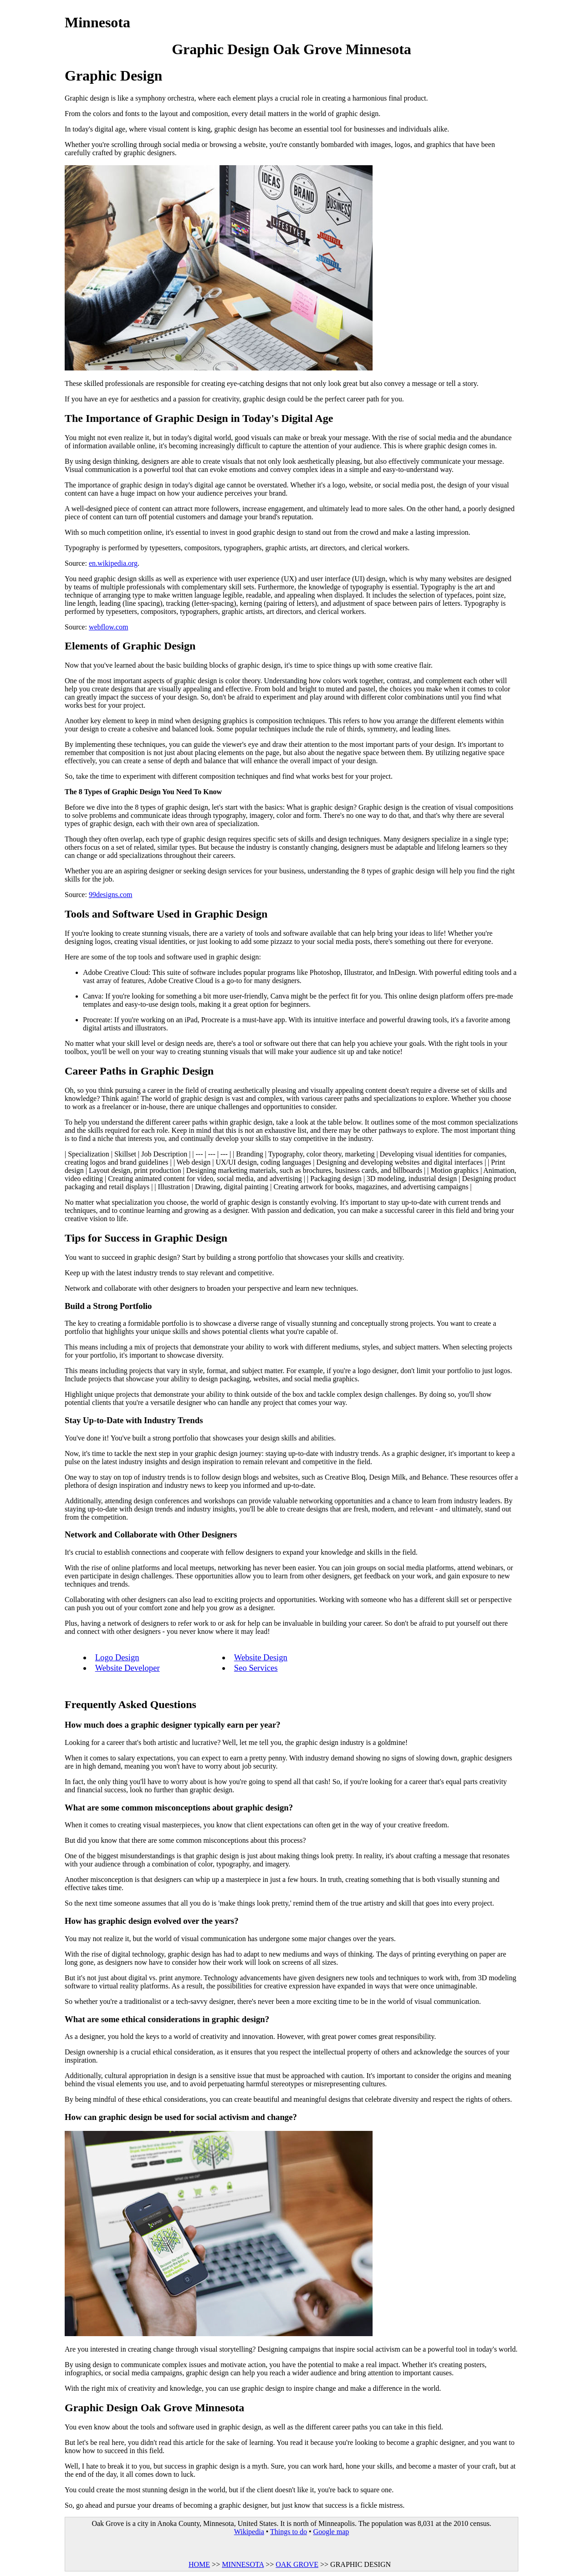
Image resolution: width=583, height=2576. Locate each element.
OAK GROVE (297, 2564)
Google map (331, 2531)
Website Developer (127, 1668)
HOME (199, 2564)
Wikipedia (249, 2531)
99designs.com (111, 894)
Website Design (260, 1657)
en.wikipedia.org (113, 563)
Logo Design (117, 1657)
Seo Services (256, 1668)
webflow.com (108, 627)
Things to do (288, 2531)
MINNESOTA (243, 2564)
